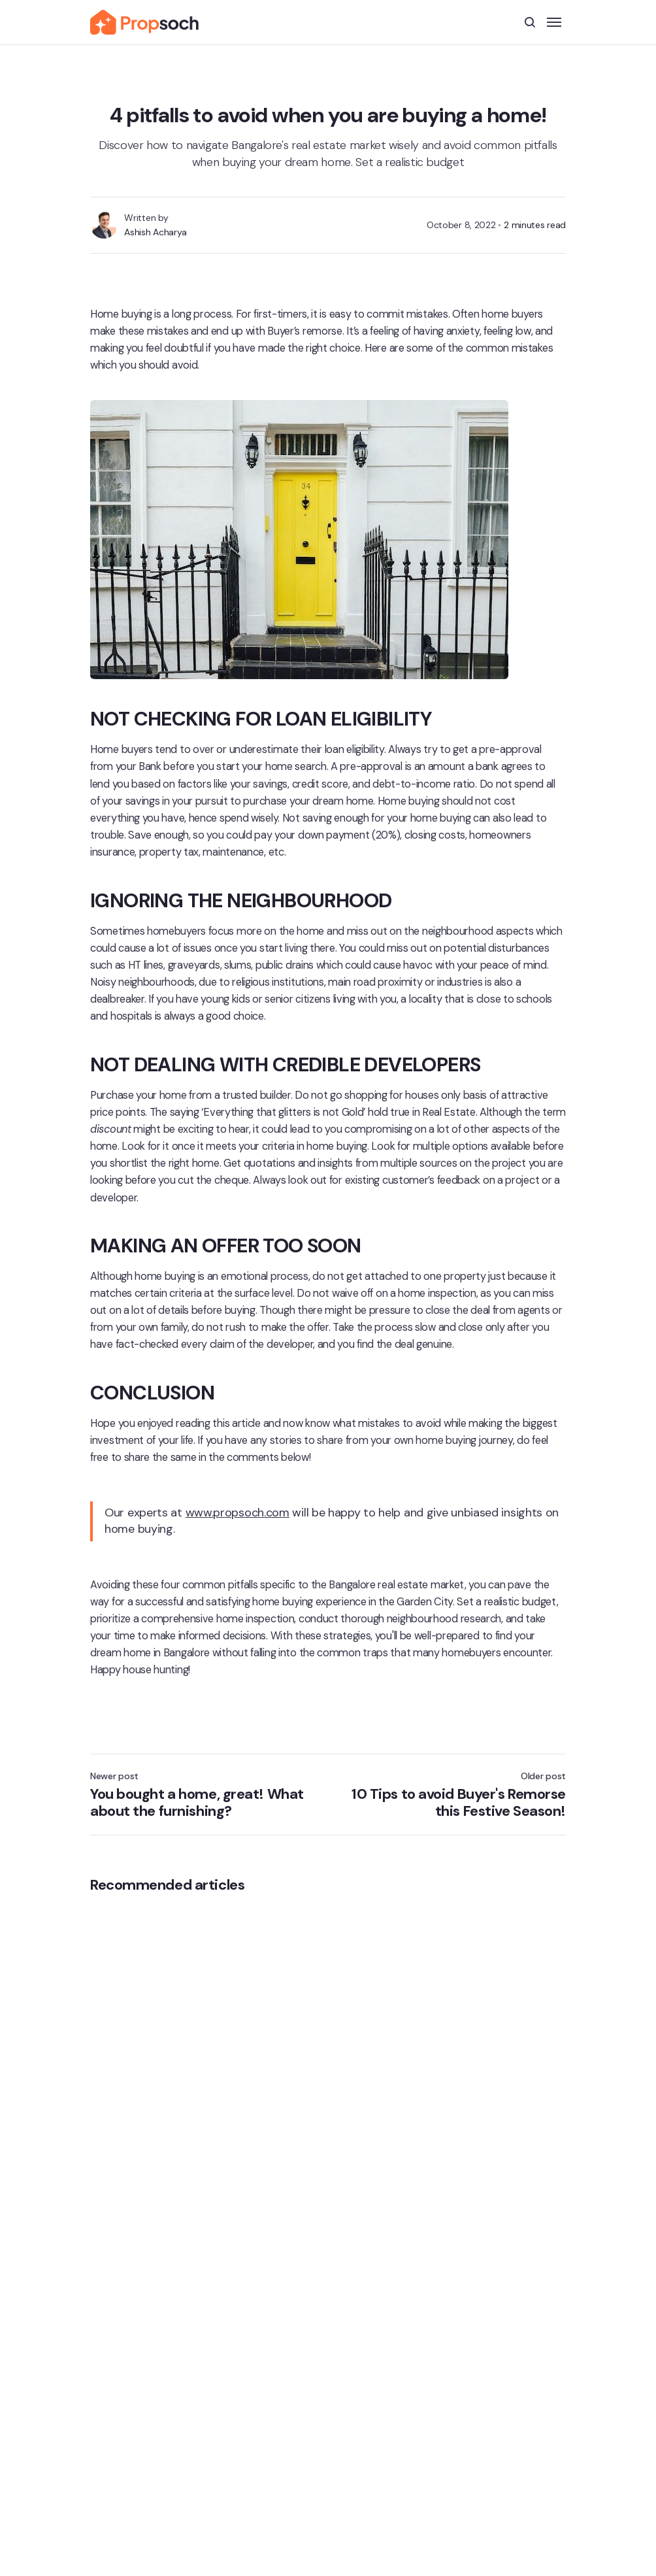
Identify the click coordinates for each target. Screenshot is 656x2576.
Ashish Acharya (156, 234)
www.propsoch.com (237, 1514)
